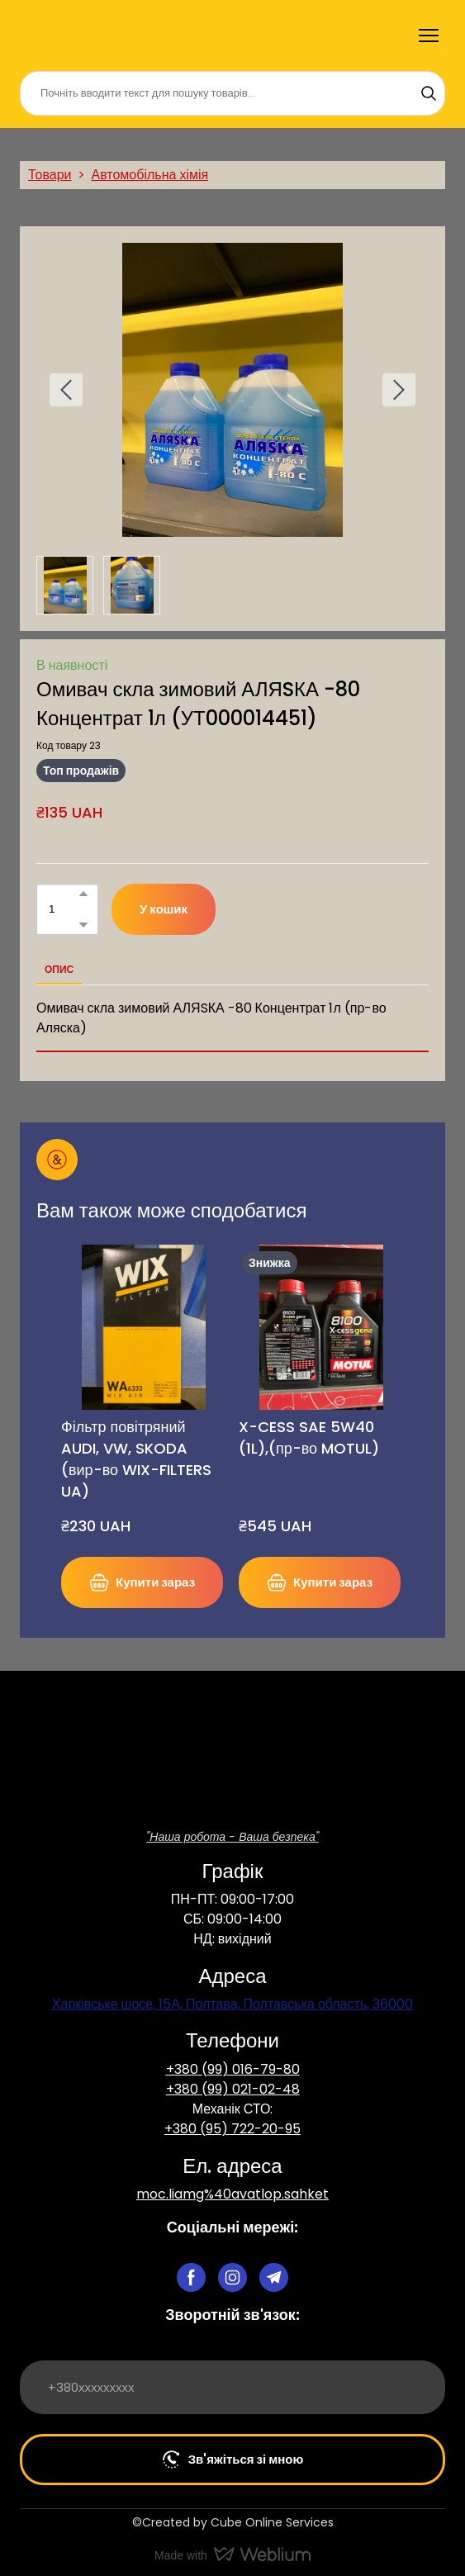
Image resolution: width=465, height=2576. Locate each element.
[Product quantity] (63, 909)
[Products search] (232, 93)
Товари (49, 174)
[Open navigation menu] (428, 35)
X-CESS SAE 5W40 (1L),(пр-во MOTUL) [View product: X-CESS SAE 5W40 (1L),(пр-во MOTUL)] (309, 1437)
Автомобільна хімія (149, 174)
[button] (429, 93)
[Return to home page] (61, 35)
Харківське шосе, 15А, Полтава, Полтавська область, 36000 (232, 2004)
